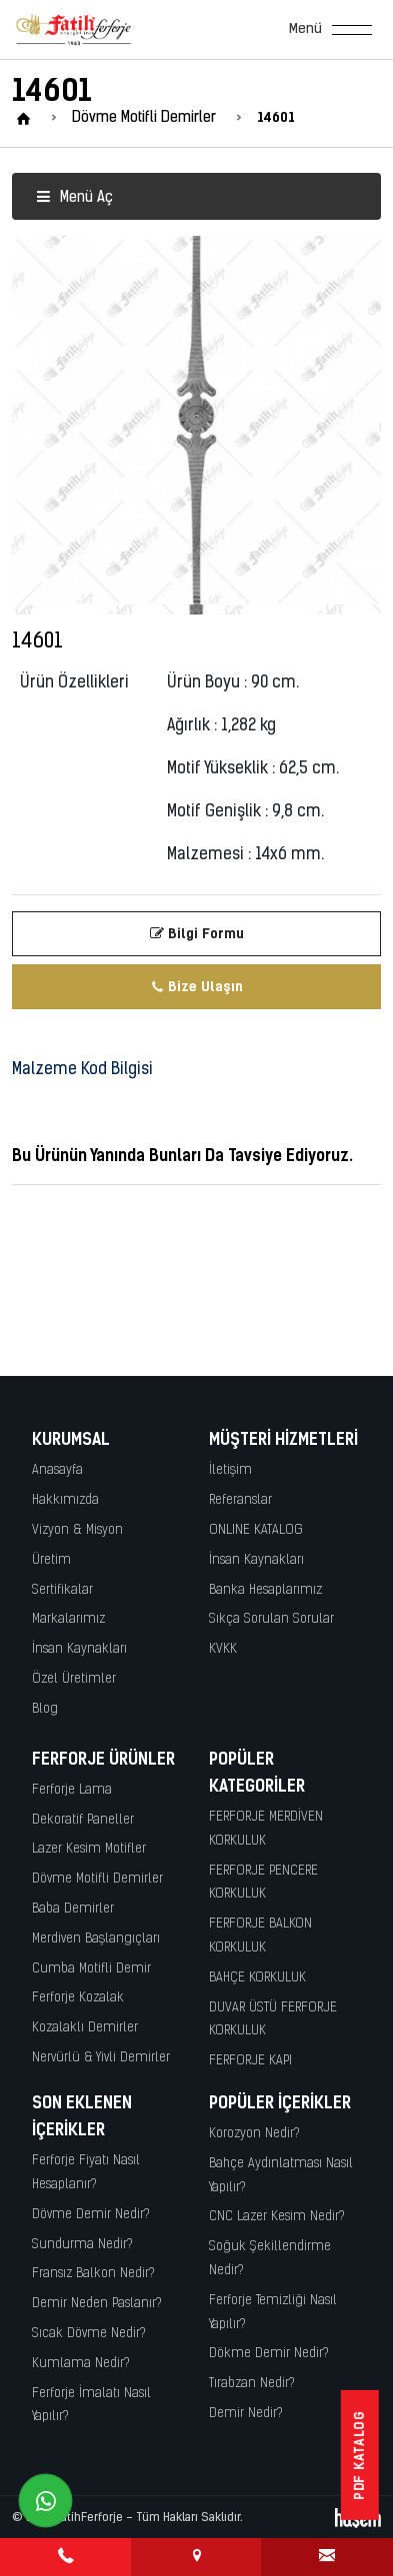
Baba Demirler (73, 1909)
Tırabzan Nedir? (252, 2383)
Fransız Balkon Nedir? (93, 2273)
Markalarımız (68, 1619)
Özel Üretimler (74, 1679)
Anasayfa (57, 1470)
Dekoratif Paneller (83, 1820)
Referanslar (240, 1500)
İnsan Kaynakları (79, 1649)
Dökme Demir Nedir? (269, 2353)
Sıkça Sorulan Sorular (271, 1619)
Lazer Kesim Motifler (89, 1849)
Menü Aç (74, 198)
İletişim (230, 1470)
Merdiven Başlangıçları (96, 1939)
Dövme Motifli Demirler (97, 1879)
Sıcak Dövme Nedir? (89, 2333)
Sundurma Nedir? (82, 2244)
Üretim (51, 1560)
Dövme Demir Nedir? (91, 2214)
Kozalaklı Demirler (85, 2027)
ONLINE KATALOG (256, 1530)
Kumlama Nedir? (81, 2363)
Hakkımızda (65, 1500)
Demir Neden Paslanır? (97, 2303)
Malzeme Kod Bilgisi (82, 1070)
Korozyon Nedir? (254, 2133)
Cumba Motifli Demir (91, 1968)
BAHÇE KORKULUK (257, 1977)
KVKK (223, 1649)
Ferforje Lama (72, 1790)
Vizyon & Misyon (77, 1530)
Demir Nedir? (246, 2413)
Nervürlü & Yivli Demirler (101, 2057)
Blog (45, 1709)
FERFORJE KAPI (250, 2060)
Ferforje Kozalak (78, 1997)
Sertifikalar (62, 1590)
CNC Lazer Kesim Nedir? (277, 2216)
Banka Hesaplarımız (265, 1590)
